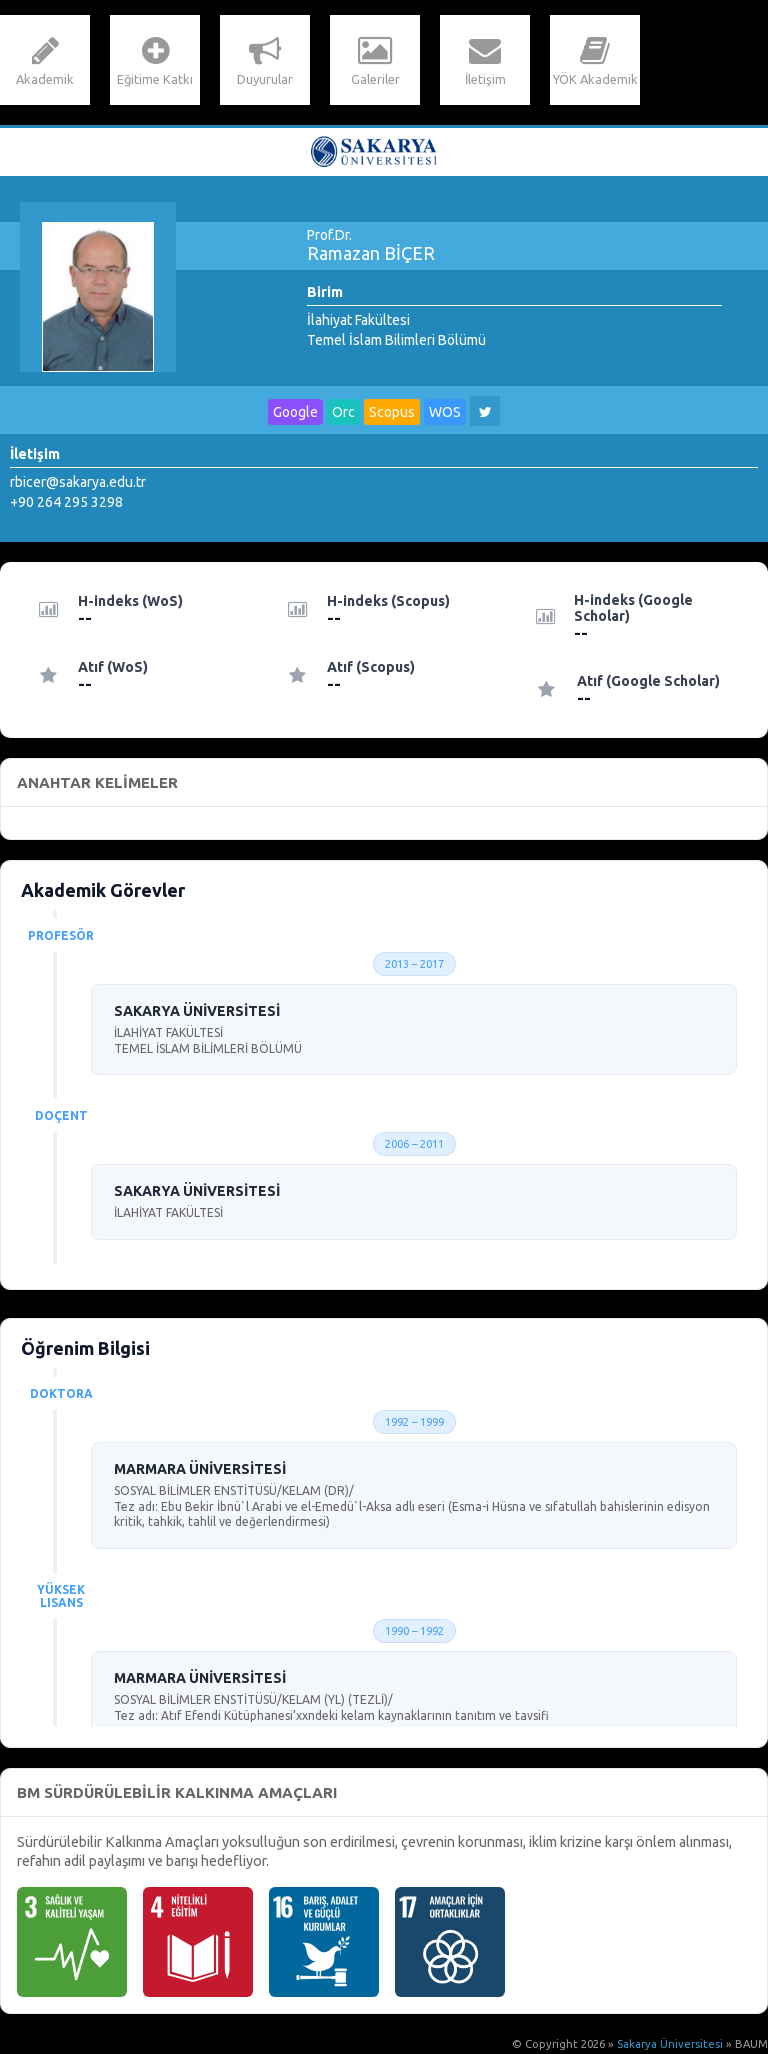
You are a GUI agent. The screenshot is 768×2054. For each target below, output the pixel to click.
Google (295, 412)
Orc (343, 412)
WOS (445, 412)
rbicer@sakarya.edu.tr (78, 482)
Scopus (392, 412)
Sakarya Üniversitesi (670, 2044)
